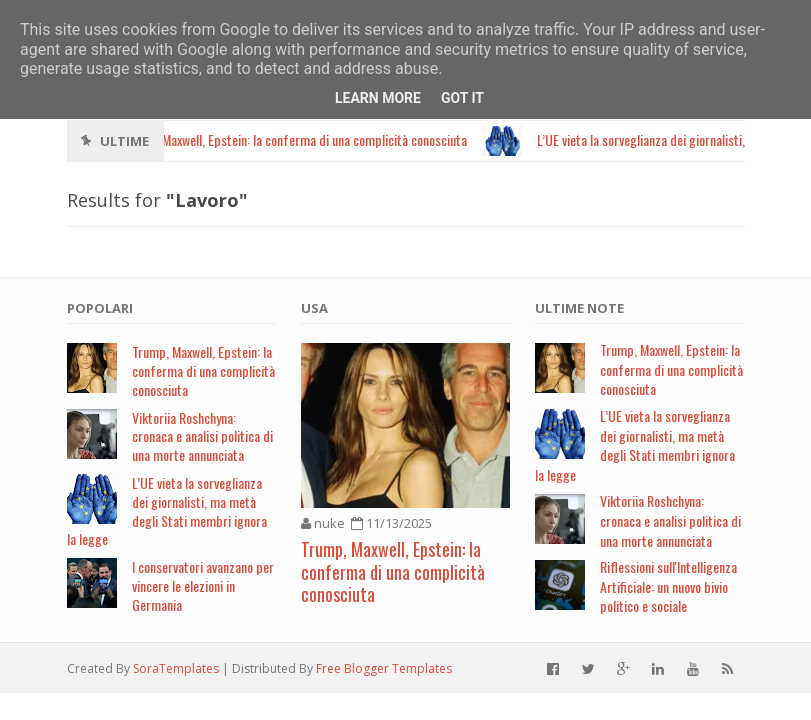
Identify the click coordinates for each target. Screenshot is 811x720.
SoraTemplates (176, 668)
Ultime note (579, 308)
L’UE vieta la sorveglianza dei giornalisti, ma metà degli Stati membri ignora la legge (167, 510)
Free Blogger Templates (384, 668)
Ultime (124, 141)
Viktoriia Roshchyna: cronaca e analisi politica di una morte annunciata (202, 436)
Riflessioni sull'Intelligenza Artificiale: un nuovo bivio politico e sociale (668, 586)
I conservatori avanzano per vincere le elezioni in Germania (203, 585)
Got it (462, 98)
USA (314, 308)
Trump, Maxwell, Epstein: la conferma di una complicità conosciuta (203, 370)
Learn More (378, 98)
